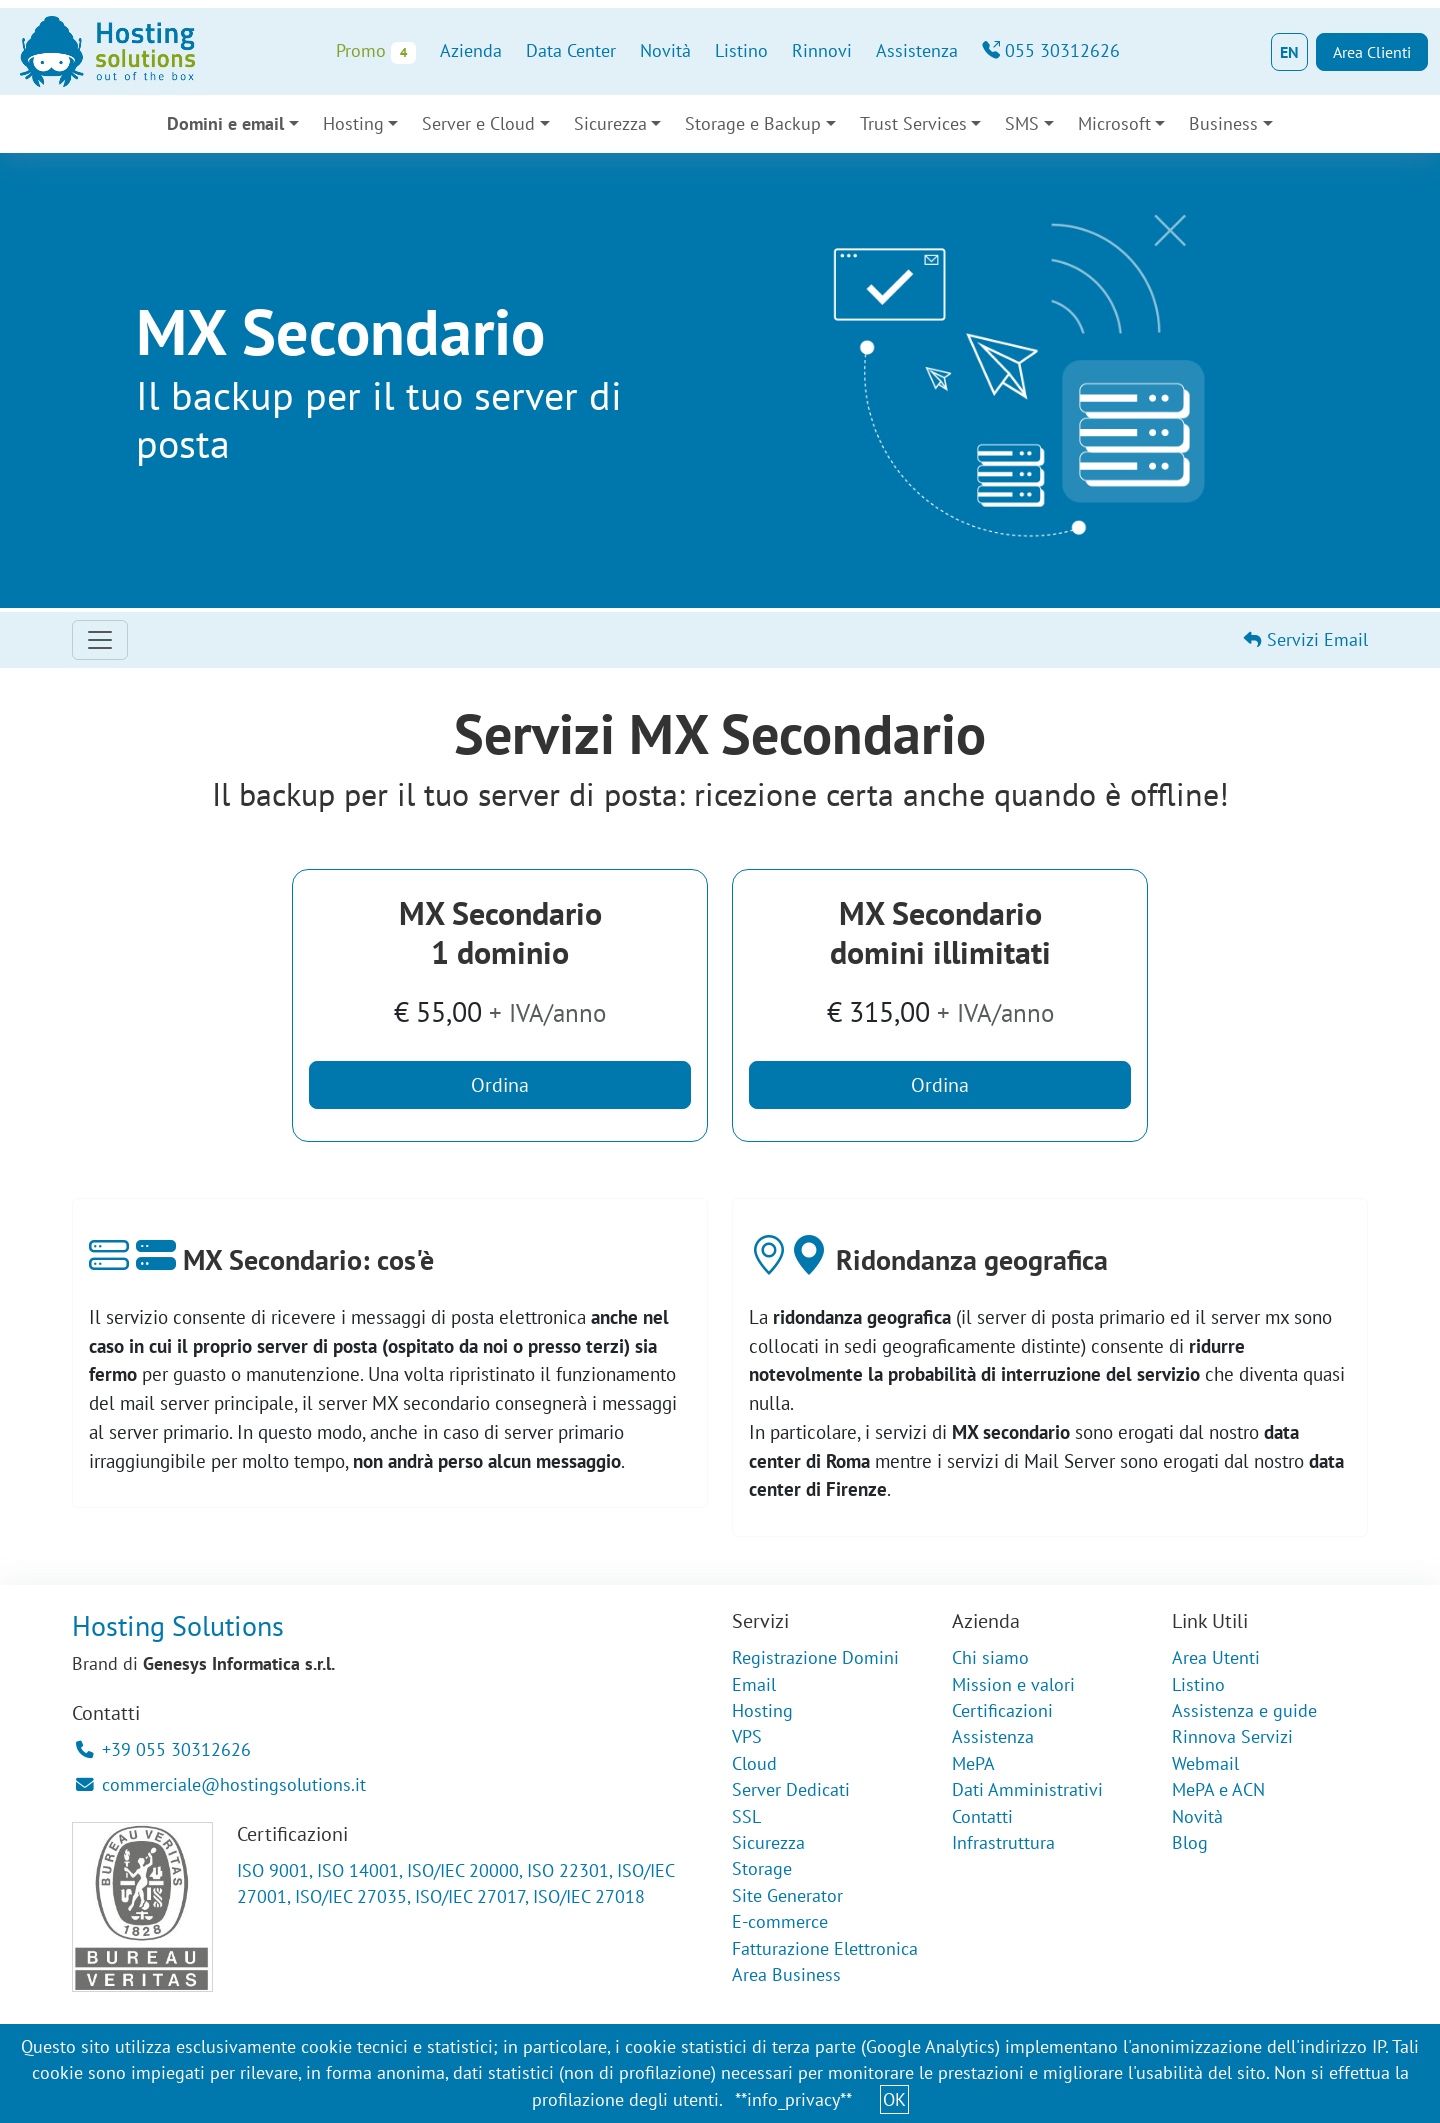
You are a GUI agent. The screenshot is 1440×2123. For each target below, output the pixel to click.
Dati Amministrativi (1027, 1789)
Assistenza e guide (1244, 1710)
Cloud (754, 1763)
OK (894, 2099)
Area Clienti (1372, 52)
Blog (1190, 1842)
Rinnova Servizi (1232, 1736)
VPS (747, 1736)
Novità (665, 50)
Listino (741, 50)
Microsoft (1114, 123)
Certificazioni (1002, 1710)
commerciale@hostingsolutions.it (221, 1784)
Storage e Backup (753, 123)
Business (1223, 123)
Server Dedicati (791, 1789)
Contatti (982, 1816)
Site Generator (787, 1895)
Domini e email (225, 123)
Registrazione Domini (815, 1657)
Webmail (1205, 1763)
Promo (375, 51)
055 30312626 (1051, 50)
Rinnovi (822, 50)
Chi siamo (990, 1657)
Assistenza (917, 50)
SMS (1022, 123)
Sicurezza (610, 123)
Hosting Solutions (178, 1625)
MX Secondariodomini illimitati (940, 932)
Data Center (571, 50)
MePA (973, 1763)
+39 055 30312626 (163, 1749)
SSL (746, 1816)
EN (1289, 52)
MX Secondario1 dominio (500, 932)
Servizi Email (1306, 639)
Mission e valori (1013, 1684)
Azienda (471, 50)
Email (754, 1684)
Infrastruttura (1003, 1842)
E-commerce (780, 1921)
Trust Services (913, 123)
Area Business (786, 1974)
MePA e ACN (1218, 1789)
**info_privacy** (793, 2099)
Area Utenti (1216, 1657)
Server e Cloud (478, 123)
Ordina (500, 1085)
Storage (762, 1868)
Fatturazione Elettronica (825, 1948)
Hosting (353, 123)
